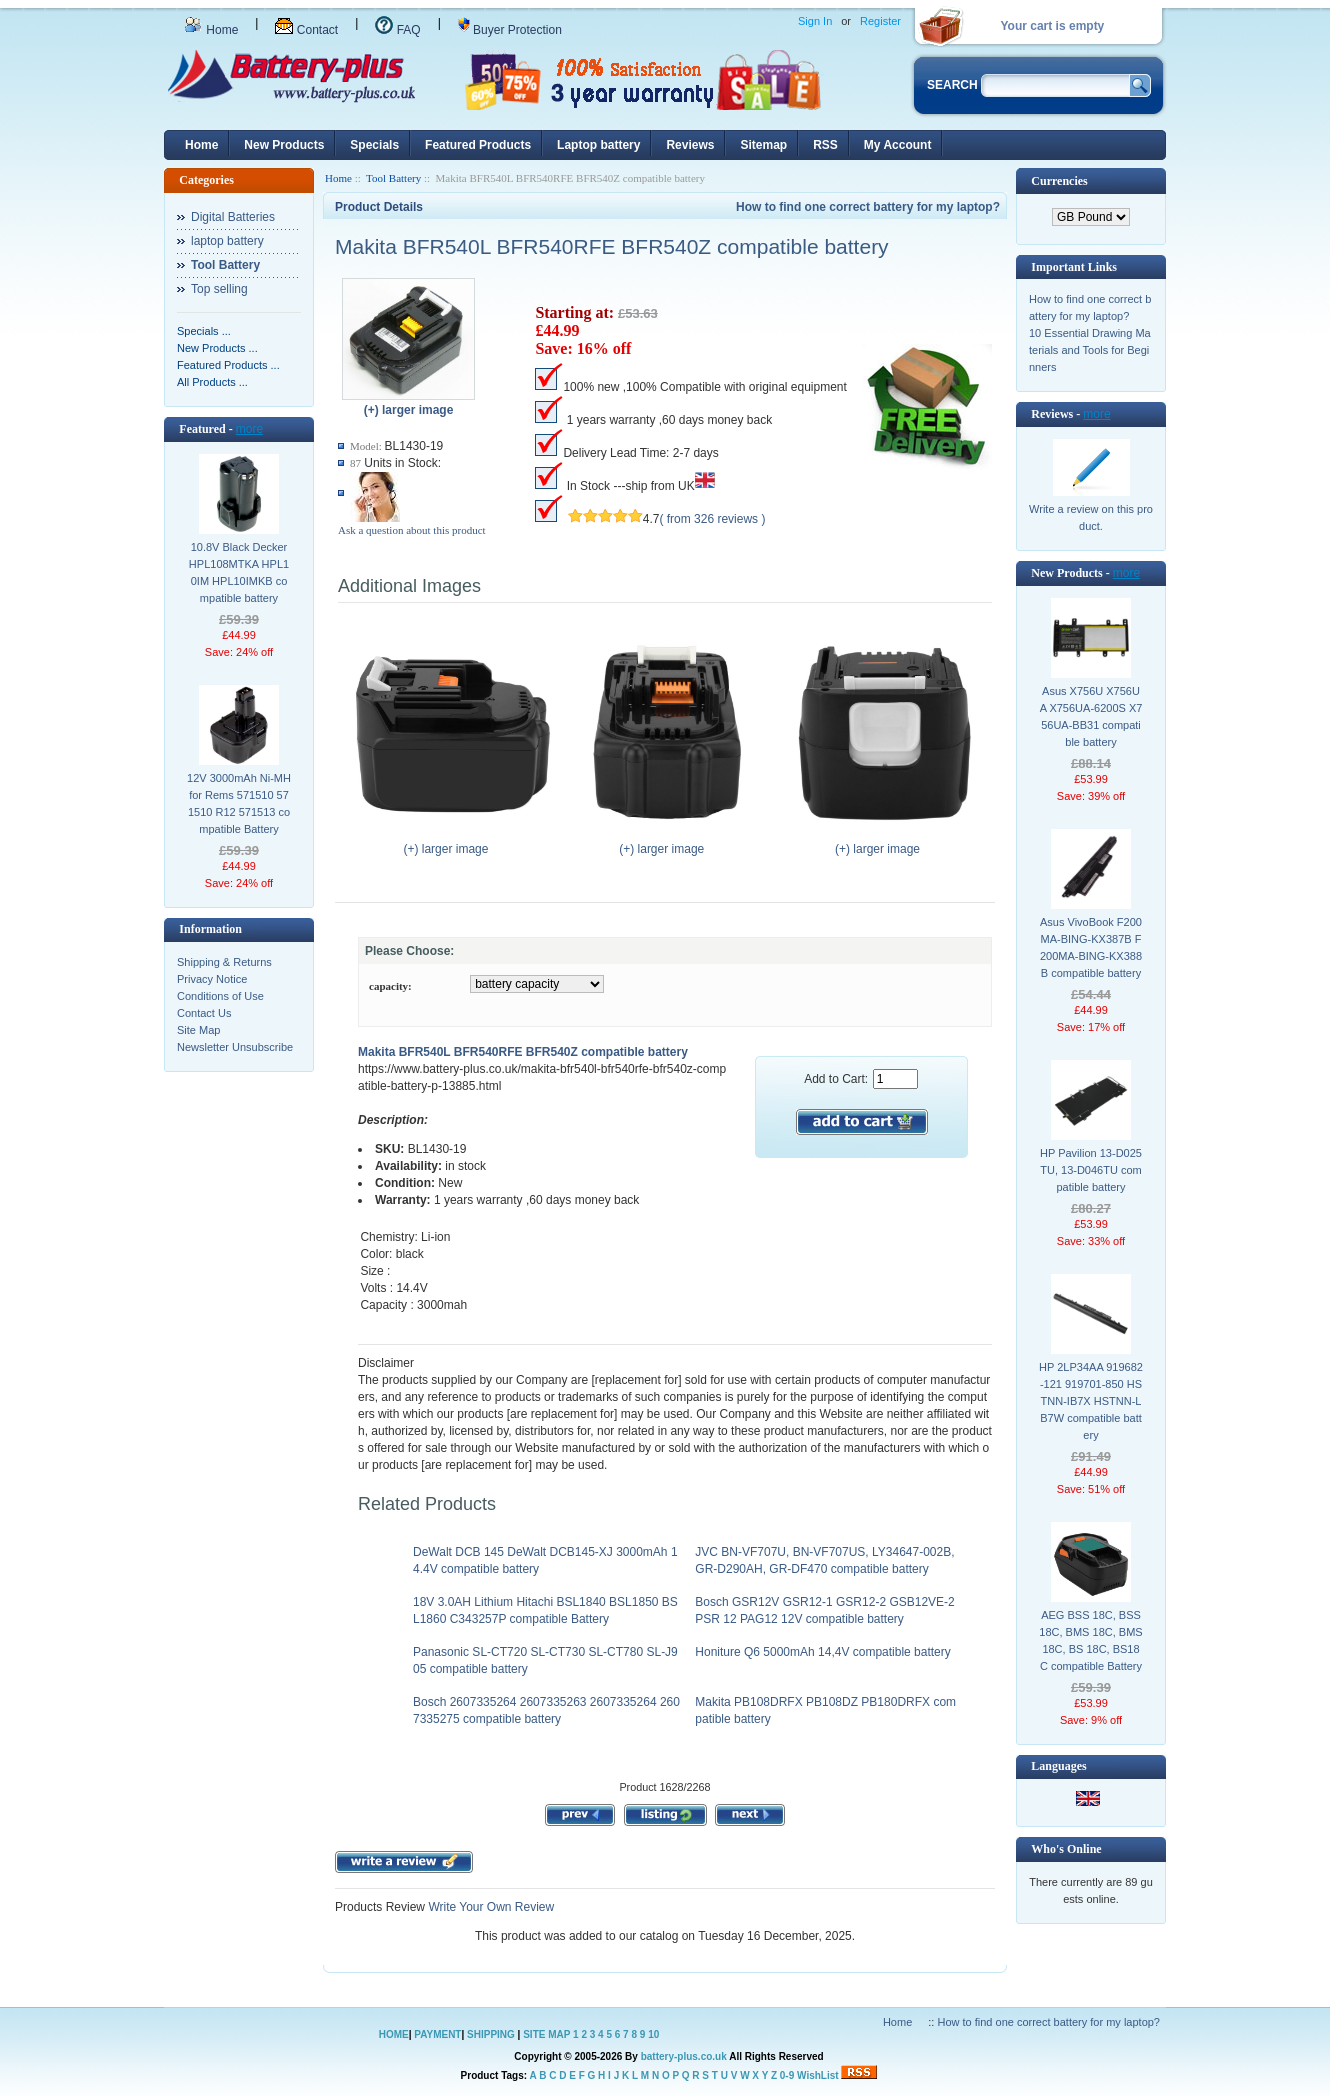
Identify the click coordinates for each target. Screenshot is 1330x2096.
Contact (306, 30)
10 (653, 2034)
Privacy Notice (212, 979)
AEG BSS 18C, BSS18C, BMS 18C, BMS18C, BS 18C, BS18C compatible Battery (1090, 1640)
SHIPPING (491, 2034)
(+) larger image (450, 843)
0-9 (787, 2075)
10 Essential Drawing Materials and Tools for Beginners (1090, 350)
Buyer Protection (510, 30)
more (249, 429)
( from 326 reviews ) (712, 519)
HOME (394, 2034)
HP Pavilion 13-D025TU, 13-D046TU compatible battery (1091, 1170)
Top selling (219, 289)
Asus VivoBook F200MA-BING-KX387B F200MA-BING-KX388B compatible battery (1091, 947)
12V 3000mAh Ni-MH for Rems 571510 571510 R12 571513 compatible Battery (239, 803)
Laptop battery (598, 145)
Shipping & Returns (224, 962)
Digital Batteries (233, 217)
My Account (898, 145)
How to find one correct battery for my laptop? (868, 207)
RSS (825, 145)
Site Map (198, 1030)
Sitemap (763, 145)
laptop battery (227, 241)
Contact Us (204, 1013)
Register (880, 21)
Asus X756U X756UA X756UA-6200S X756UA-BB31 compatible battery (1091, 716)
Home (211, 30)
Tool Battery (393, 178)
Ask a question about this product (412, 530)
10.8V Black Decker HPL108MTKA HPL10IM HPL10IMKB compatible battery (239, 572)
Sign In (815, 21)
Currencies (1059, 181)
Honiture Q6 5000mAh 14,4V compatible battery (822, 1652)
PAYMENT (437, 2034)
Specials (374, 145)
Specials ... (204, 331)
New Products (284, 145)
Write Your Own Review (489, 1907)
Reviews (690, 145)
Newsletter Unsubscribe (235, 1047)
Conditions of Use (220, 996)
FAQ (397, 30)
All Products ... (212, 382)
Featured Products (478, 145)
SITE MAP (546, 2034)
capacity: (390, 986)
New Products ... (217, 348)
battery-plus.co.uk (684, 2056)
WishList (818, 2075)
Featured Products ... (228, 365)
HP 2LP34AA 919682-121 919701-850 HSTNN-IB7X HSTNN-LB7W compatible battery (1091, 1401)
